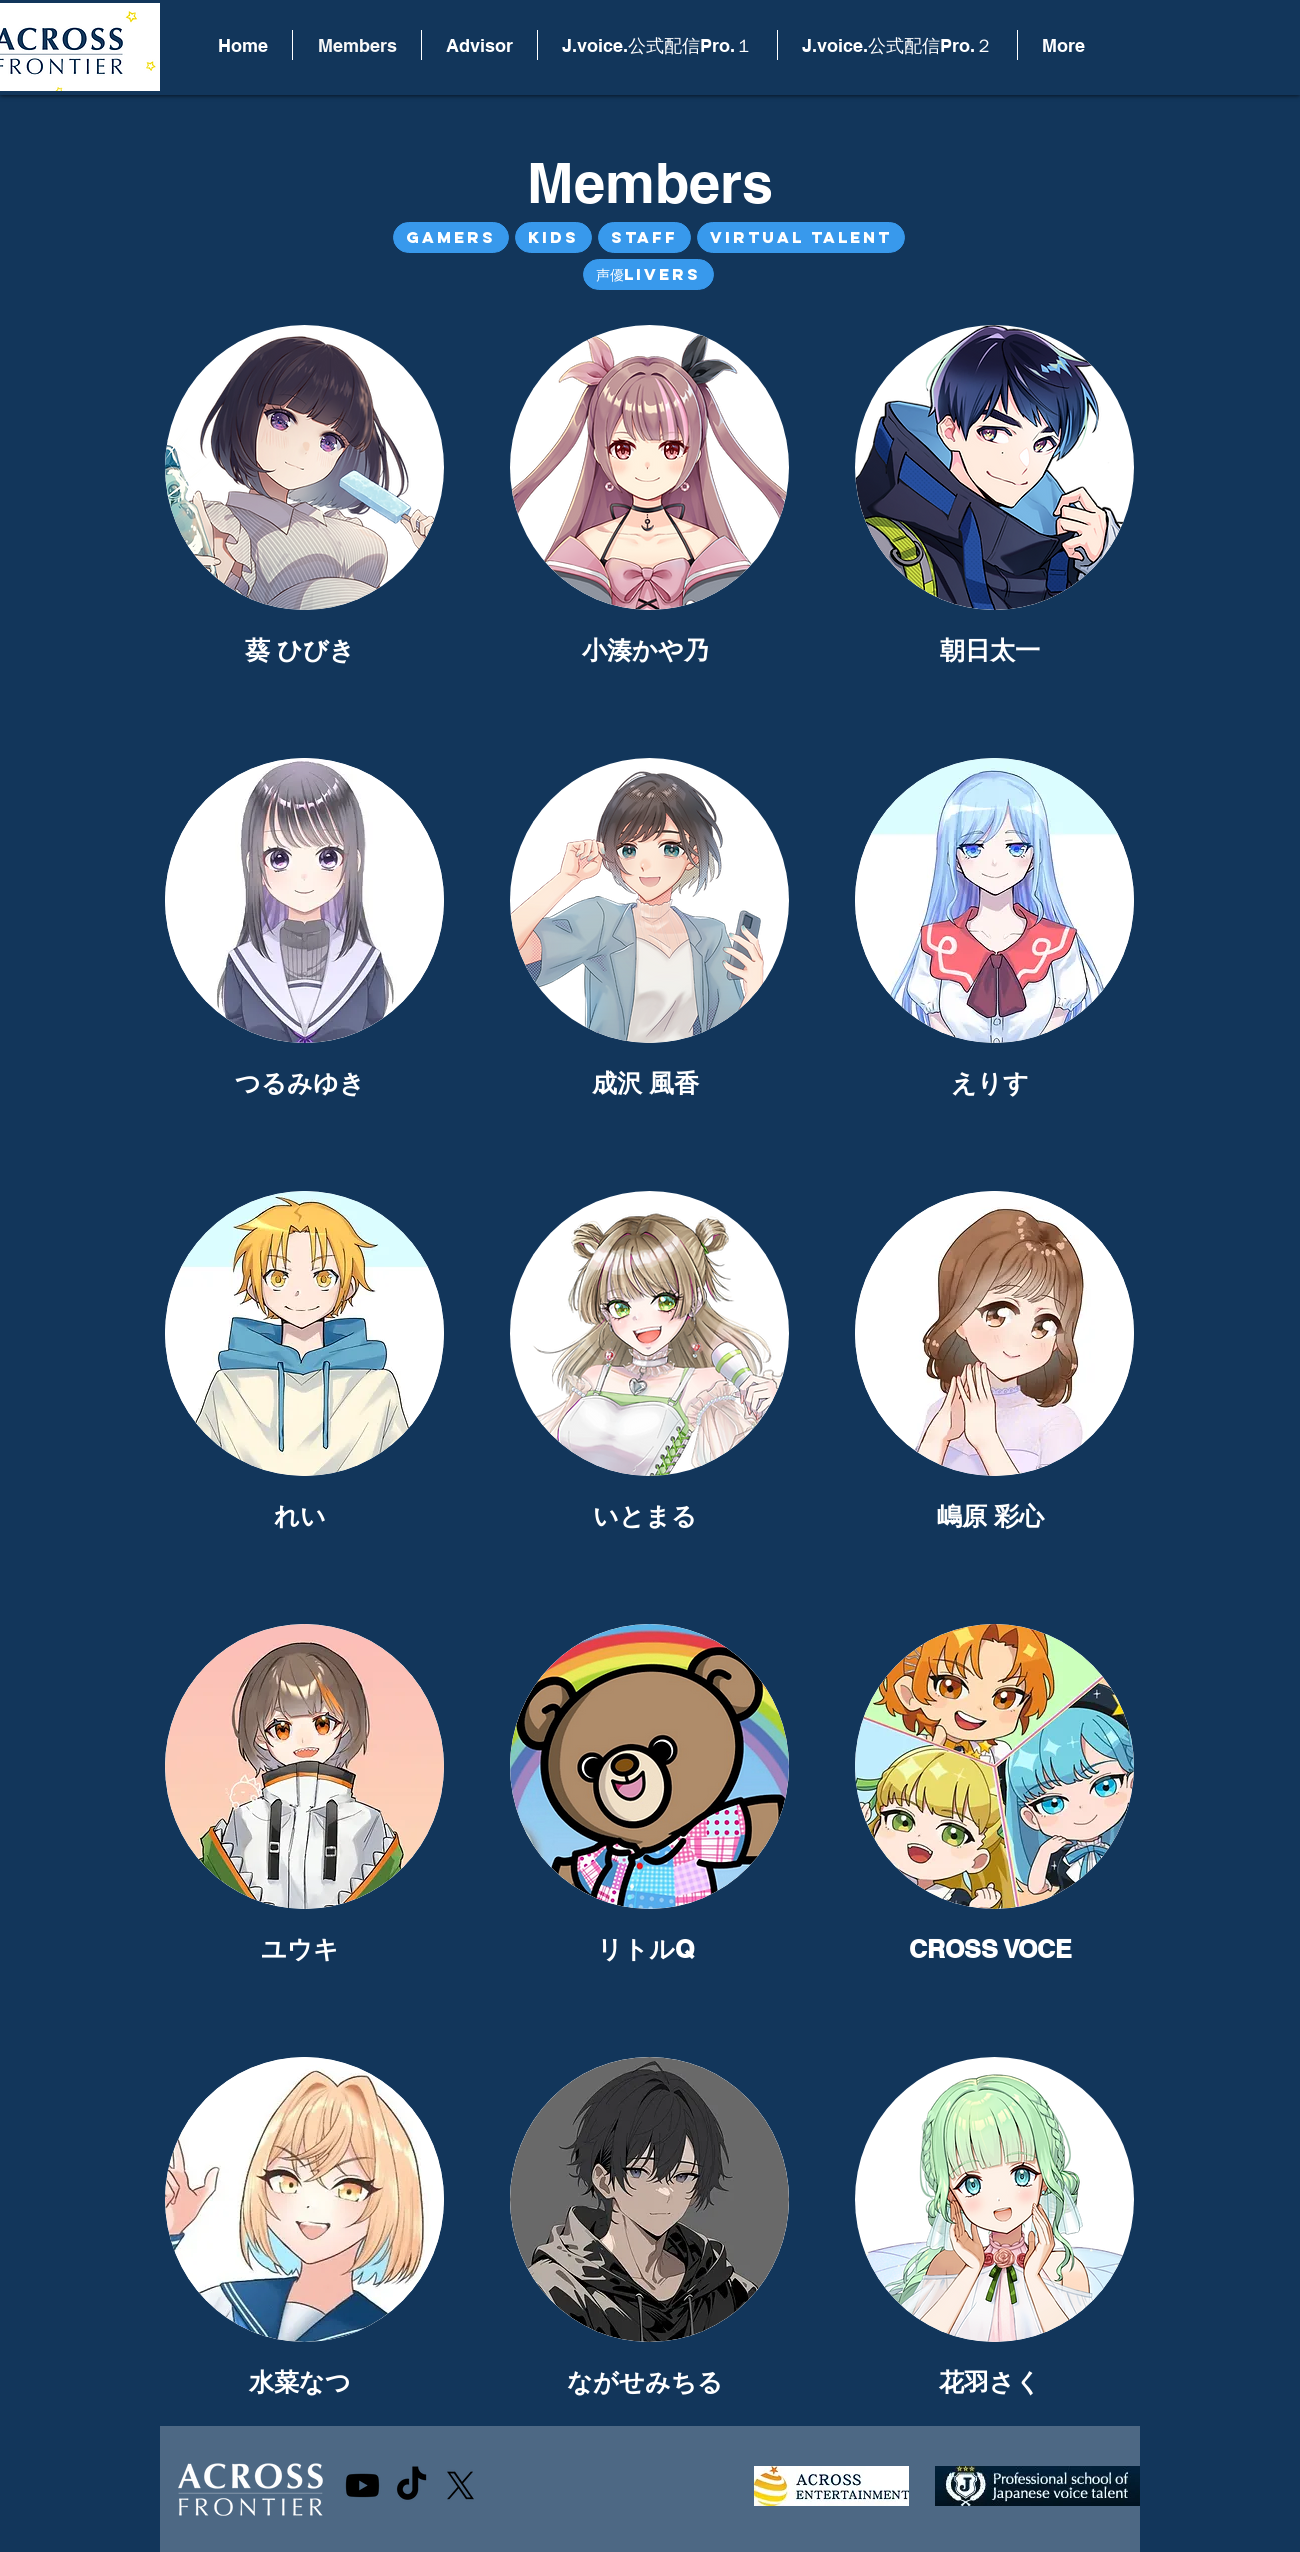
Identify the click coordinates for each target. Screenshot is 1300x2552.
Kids (553, 237)
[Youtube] (362, 2485)
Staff (644, 237)
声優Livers (648, 274)
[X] (460, 2485)
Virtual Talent (800, 237)
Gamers (450, 237)
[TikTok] (411, 2485)
